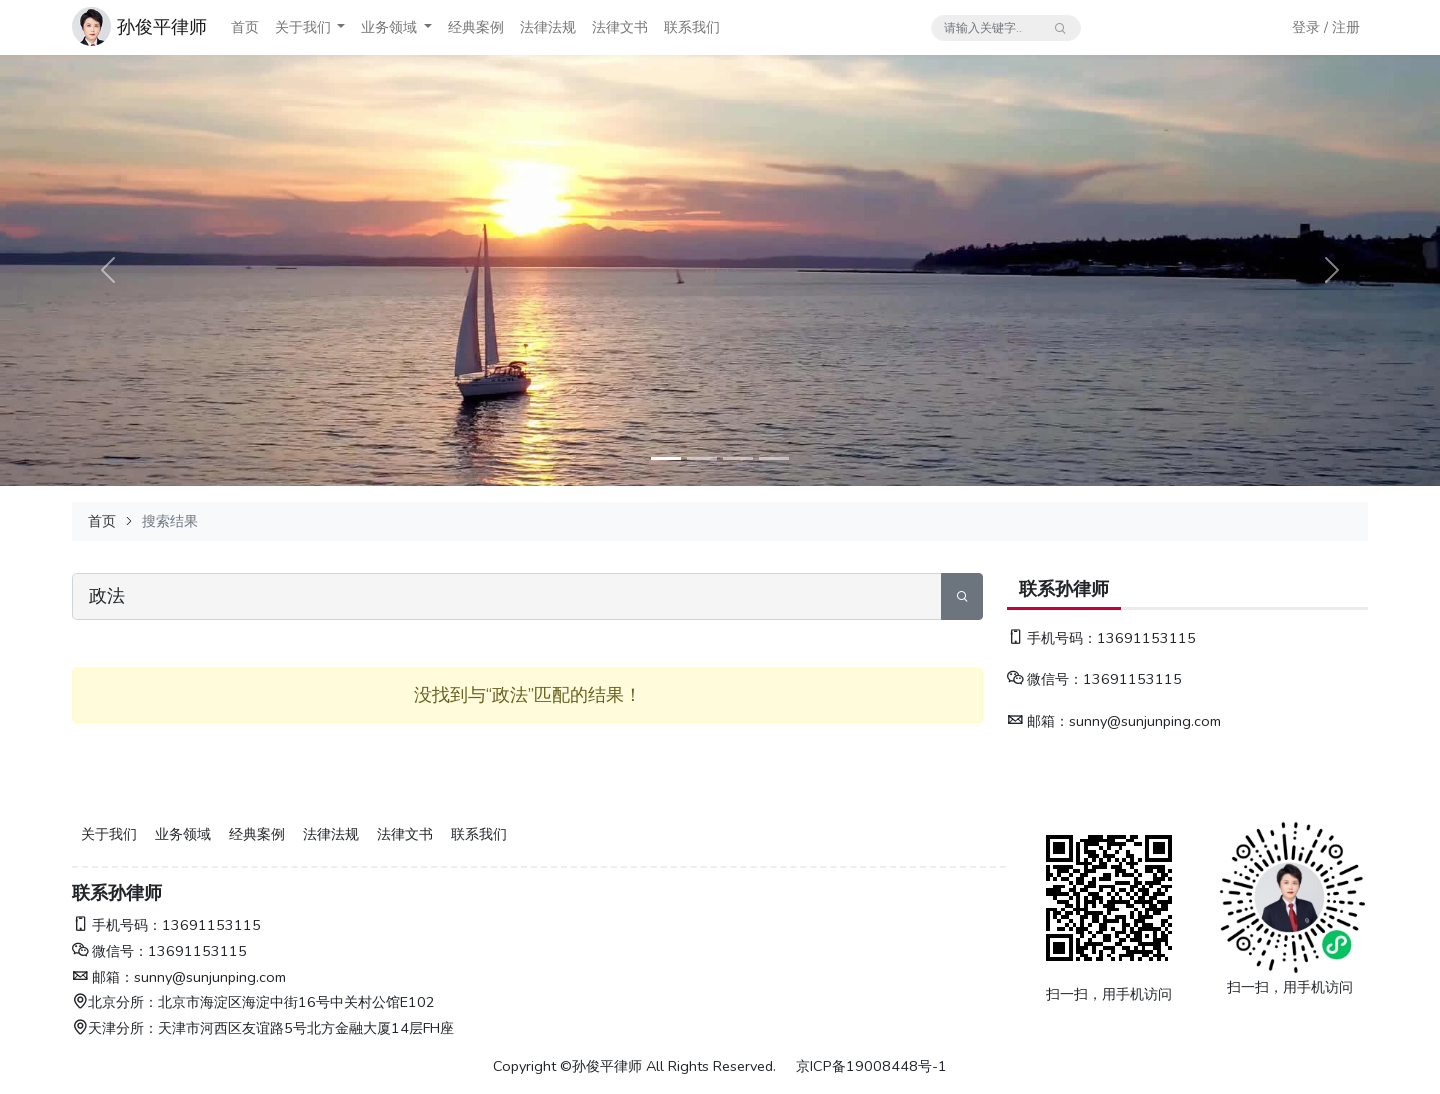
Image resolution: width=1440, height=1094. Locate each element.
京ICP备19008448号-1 (871, 1066)
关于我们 (303, 27)
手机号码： (1052, 638)
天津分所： (115, 1028)
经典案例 (476, 27)
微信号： (1045, 679)
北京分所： (115, 1002)
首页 (245, 27)
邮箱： (1038, 721)
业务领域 (389, 27)
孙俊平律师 (162, 27)
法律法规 (548, 27)
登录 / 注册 (1326, 27)
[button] (341, 27)
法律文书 (620, 27)
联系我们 (692, 27)
